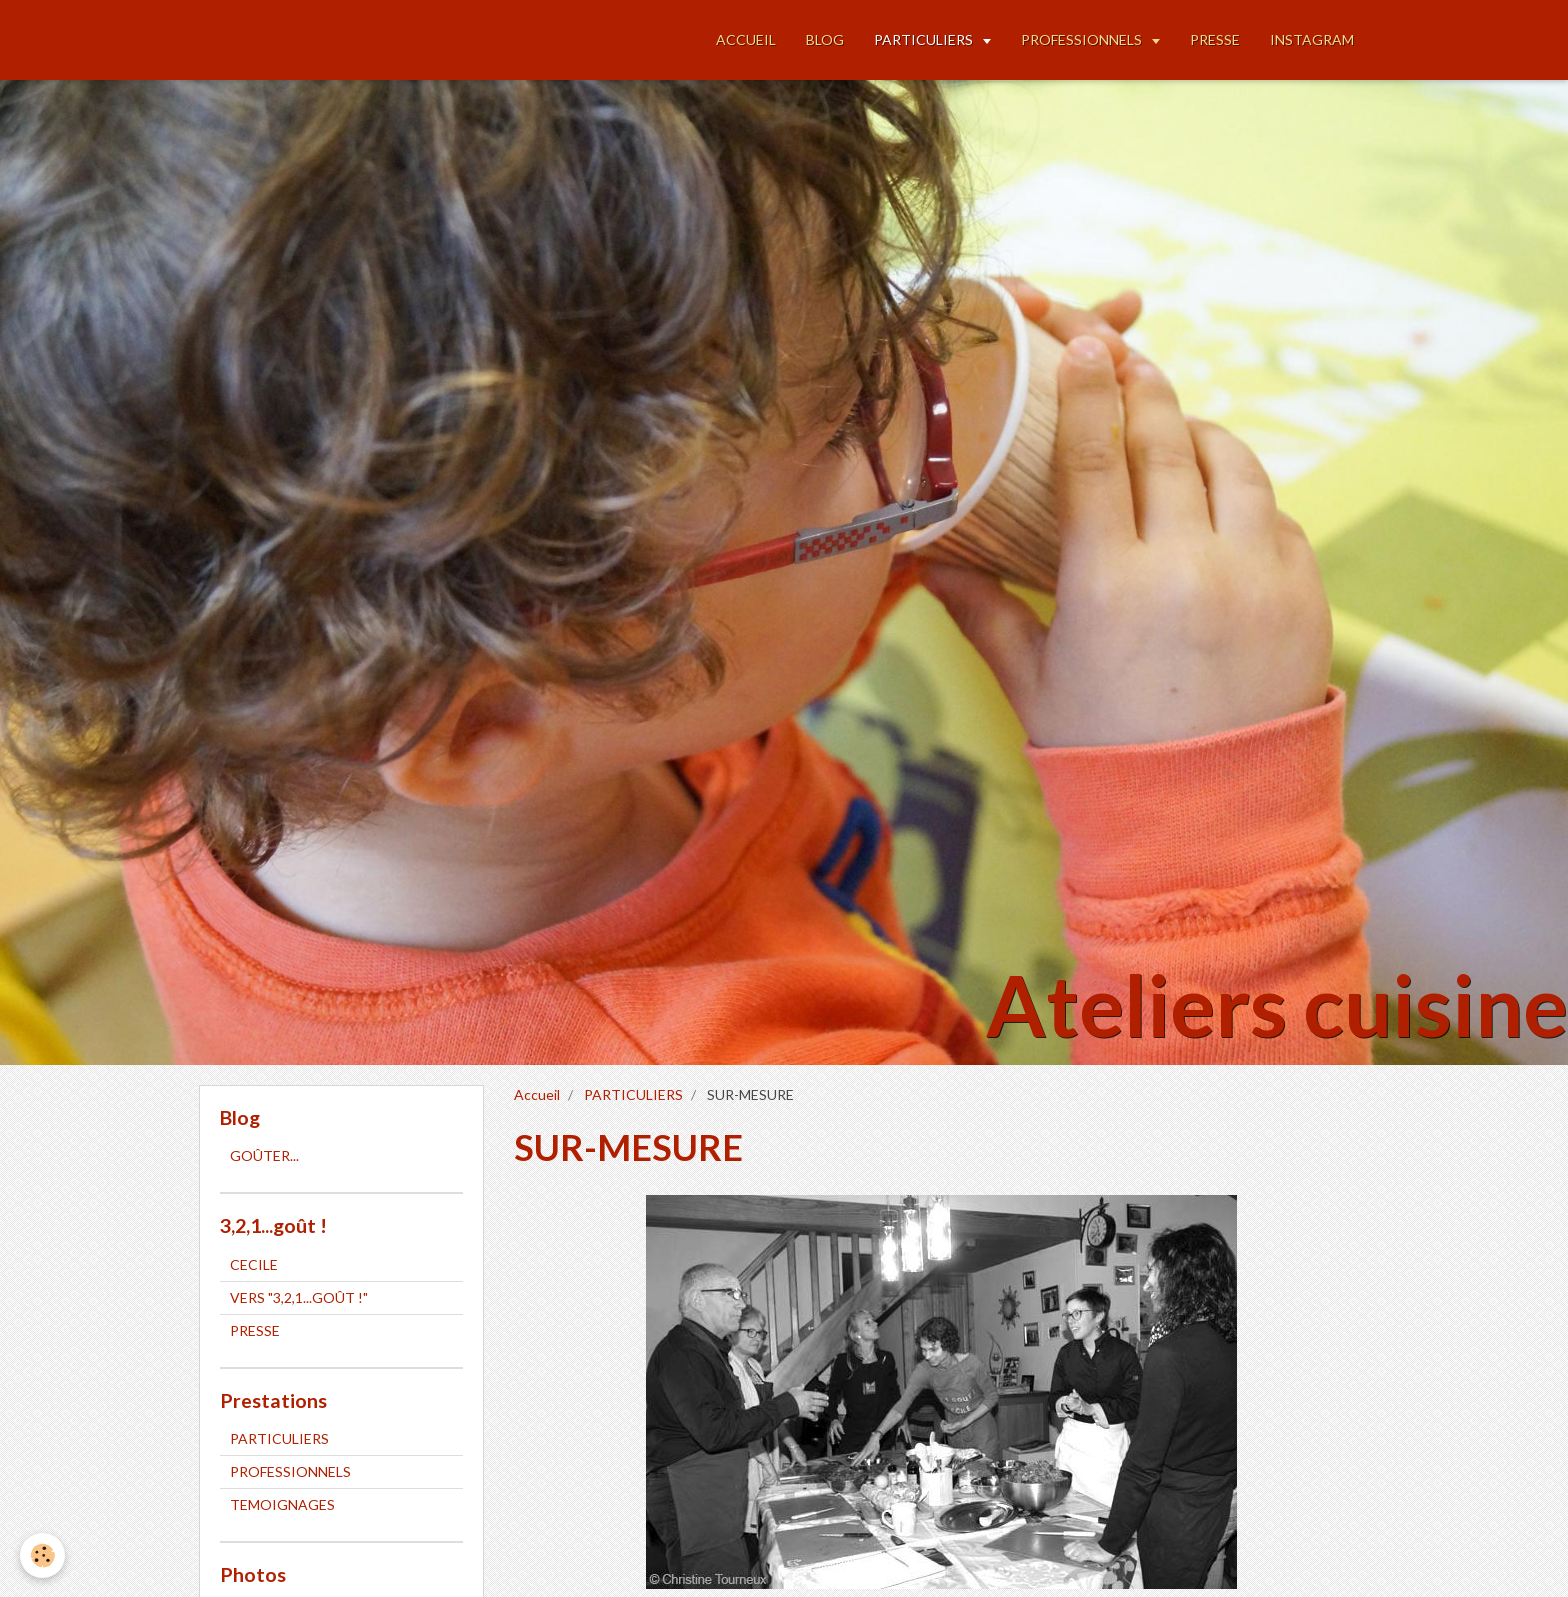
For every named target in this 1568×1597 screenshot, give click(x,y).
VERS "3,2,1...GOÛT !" (299, 1297)
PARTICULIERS (925, 39)
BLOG (825, 39)
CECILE (254, 1264)
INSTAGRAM (1312, 39)
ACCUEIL (746, 39)
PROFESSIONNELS (1083, 39)
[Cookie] (42, 1555)
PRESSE (1215, 39)
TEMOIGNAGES (282, 1504)
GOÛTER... (264, 1155)
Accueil (537, 1094)
